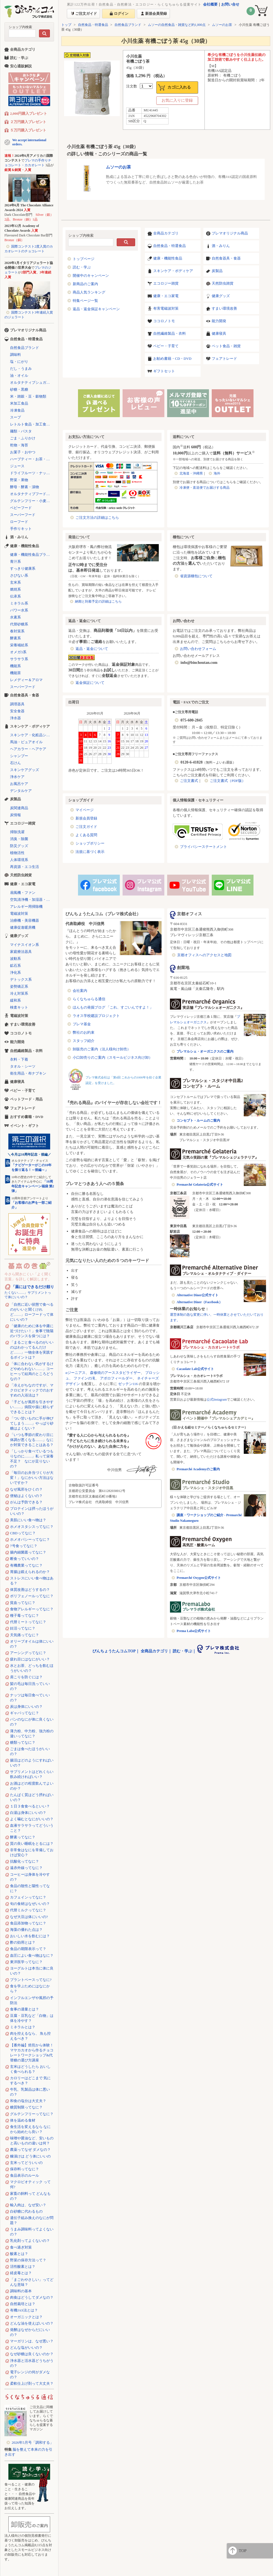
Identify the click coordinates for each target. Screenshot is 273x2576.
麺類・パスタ (21, 431)
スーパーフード (22, 515)
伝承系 (15, 596)
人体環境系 (19, 860)
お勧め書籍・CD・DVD (172, 358)
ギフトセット (164, 371)
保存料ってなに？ (24, 2169)
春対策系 (17, 631)
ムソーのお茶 (222, 25)
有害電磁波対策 (166, 308)
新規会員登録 (86, 818)
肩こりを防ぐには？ (26, 1677)
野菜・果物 (19, 480)
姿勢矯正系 (19, 986)
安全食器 (17, 711)
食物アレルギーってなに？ (31, 1609)
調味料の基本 (21, 2291)
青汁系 (15, 561)
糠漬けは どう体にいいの (30, 2156)
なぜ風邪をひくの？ (26, 1489)
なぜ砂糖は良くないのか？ (31, 2354)
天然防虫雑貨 (222, 283)
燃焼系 (15, 589)
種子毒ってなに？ (24, 1615)
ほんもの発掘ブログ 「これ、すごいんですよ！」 (113, 1007)
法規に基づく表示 (89, 852)
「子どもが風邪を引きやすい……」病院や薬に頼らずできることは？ (31, 1407)
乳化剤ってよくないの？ (30, 2241)
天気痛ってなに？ (24, 1635)
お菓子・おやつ (22, 452)
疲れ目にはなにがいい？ (30, 1659)
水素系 (15, 617)
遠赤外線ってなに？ (26, 1868)
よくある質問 (86, 835)
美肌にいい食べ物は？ (28, 1520)
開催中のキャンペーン (91, 275)
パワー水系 (19, 610)
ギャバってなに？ (24, 1713)
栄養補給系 (19, 645)
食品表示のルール (24, 2175)
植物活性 (17, 853)
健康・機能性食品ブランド (31, 554)
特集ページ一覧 (85, 301)
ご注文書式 (189, 781)
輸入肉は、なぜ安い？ (28, 2205)
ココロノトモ (164, 321)
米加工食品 (19, 403)
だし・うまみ (21, 368)
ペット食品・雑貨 (226, 346)
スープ (15, 417)
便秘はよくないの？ (26, 1496)
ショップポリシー (89, 843)
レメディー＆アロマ (26, 680)
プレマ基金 (82, 1024)
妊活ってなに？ (22, 1628)
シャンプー (19, 756)
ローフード (19, 522)
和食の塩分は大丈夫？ (28, 2101)
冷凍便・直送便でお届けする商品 (204, 488)
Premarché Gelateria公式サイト (200, 1185)
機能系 (15, 666)
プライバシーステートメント (203, 847)
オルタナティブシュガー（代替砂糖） (32, 382)
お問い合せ (230, 4)
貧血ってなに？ (22, 1603)
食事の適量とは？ (24, 2009)
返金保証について (89, 683)
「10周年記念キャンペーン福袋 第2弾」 (32, 1186)
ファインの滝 (84, 1378)
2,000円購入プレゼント (28, 113)
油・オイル (19, 375)
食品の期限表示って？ (28, 1949)
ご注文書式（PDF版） (227, 781)
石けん (15, 763)
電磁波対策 (19, 913)
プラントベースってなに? (31, 1980)
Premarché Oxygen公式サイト (199, 1578)
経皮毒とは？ (21, 2273)
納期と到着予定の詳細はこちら (98, 601)
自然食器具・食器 (226, 258)
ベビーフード (21, 508)
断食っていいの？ (24, 1559)
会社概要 (210, 4)
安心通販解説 (21, 66)
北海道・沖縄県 (191, 473)
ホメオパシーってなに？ (30, 1539)
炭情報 (15, 815)
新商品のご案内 (85, 284)
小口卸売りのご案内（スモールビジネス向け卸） (112, 1057)
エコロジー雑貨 (166, 283)
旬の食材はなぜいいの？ (30, 1904)
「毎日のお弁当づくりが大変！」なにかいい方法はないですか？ (31, 1478)
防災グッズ (19, 846)
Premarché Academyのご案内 (198, 1469)
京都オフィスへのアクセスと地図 (204, 955)
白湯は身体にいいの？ (28, 1813)
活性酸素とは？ (22, 2266)
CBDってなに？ (23, 1533)
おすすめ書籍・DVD (26, 1117)
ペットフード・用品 (26, 1099)
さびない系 (19, 575)
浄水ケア (17, 777)
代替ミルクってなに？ (28, 1910)
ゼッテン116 (128, 1384)
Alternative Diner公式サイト (197, 1295)
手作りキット (21, 529)
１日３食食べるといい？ (30, 1806)
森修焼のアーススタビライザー (115, 1373)
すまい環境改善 (224, 308)
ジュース (17, 466)
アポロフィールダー (116, 1378)
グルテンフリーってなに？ (31, 2114)
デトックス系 (21, 979)
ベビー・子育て (166, 346)
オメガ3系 (18, 652)
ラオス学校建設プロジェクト (96, 1016)
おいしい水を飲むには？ (30, 1936)
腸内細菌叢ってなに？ (28, 1552)
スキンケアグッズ (24, 770)
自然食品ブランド (127, 25)
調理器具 (17, 704)
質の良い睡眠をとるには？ (31, 1843)
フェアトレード (224, 358)
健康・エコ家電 (166, 296)
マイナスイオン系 (24, 945)
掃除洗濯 (17, 832)
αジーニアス (75, 1373)
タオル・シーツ (22, 1066)
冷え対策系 (19, 993)
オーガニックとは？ (26, 2317)
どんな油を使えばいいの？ (31, 2323)
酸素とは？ (19, 2254)
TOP (243, 2550)
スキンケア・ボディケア (173, 271)
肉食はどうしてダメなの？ (31, 2297)
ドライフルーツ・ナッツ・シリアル (32, 473)
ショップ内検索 (20, 27)
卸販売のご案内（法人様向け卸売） (102, 1049)
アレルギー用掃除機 (26, 906)
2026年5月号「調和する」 (32, 2442)
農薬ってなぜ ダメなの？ (30, 2149)
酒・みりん (221, 246)
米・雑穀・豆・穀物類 (28, 396)
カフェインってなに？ (28, 1897)
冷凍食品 (17, 410)
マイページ (84, 810)
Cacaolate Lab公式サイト (195, 1369)
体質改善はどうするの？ (30, 1589)
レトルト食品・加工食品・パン (32, 424)
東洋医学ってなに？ (26, 1962)
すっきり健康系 (22, 568)
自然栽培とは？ (22, 2304)
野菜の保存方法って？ (28, 2260)
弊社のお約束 (83, 1032)
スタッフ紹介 (83, 1041)
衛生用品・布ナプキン (28, 1073)
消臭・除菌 (19, 839)
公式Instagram (217, 1399)
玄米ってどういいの (26, 2163)
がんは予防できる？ (26, 1502)
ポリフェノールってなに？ (31, 1596)
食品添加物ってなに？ (28, 1923)
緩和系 (15, 1000)
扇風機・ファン (22, 893)
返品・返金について (91, 649)
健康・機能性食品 (167, 258)
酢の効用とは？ (22, 1942)
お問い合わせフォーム (198, 649)
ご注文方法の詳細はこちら (97, 517)
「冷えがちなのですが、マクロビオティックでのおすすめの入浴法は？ (31, 1390)
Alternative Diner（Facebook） (199, 1302)
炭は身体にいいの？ (26, 1706)
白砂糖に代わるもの (26, 2211)
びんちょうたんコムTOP (114, 1651)
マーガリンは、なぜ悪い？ (31, 2341)
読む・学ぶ (82, 267)
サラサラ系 (19, 659)
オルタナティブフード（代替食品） (32, 494)
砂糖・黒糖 (19, 389)
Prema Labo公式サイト (194, 1631)
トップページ (83, 259)
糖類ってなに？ (22, 1742)
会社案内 (80, 991)
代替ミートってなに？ (28, 1622)
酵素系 (15, 638)
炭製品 (217, 271)
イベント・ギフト (24, 1126)
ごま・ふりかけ (22, 438)
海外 (217, 473)
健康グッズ (221, 296)
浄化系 (15, 972)
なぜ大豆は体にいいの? (29, 1917)
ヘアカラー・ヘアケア (28, 749)
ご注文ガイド (86, 827)
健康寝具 (219, 333)
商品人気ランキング (89, 292)
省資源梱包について (196, 576)
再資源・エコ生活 (24, 867)
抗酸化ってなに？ (24, 1861)
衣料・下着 (19, 1059)
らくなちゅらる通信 (89, 999)
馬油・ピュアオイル (26, 742)
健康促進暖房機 (22, 927)
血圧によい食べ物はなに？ (31, 1955)
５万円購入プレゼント (28, 130)
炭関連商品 (19, 808)
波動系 (15, 958)
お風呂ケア (19, 784)
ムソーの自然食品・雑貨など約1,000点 (177, 25)
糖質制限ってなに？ (26, 2107)
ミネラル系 (19, 603)
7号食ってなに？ (23, 1546)
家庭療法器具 (21, 952)
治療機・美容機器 (24, 920)
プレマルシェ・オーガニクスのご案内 (205, 1051)
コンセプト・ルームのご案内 (198, 1120)
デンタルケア (21, 791)
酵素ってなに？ (22, 1837)
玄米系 (15, 582)
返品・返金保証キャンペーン (96, 309)
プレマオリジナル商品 (230, 233)
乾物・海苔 (19, 445)
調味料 (15, 355)
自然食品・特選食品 (93, 25)
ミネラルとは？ (22, 2027)
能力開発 (219, 321)
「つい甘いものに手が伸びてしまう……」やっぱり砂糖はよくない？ (31, 1423)
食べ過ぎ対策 (21, 2247)
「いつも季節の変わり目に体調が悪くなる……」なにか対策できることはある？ (31, 1440)
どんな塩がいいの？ (26, 2347)
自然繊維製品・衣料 (169, 333)
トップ (66, 25)
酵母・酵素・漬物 (24, 487)
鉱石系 (15, 965)
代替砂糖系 (19, 624)
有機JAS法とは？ (24, 2310)
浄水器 (15, 718)
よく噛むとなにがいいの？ (31, 1819)
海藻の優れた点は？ (26, 1929)
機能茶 (15, 673)
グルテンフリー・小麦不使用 (32, 501)
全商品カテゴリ (166, 233)
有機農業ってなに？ (26, 1565)
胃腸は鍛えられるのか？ (30, 1572)
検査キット (19, 1007)
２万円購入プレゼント (28, 122)
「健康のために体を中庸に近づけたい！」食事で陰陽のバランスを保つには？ (31, 1331)
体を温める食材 (22, 2120)
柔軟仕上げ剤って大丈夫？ (31, 2383)
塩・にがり (19, 361)
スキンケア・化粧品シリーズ (32, 735)
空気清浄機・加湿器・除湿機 (32, 899)
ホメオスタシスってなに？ (31, 1527)
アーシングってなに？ (28, 1653)
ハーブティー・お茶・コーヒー (32, 459)
